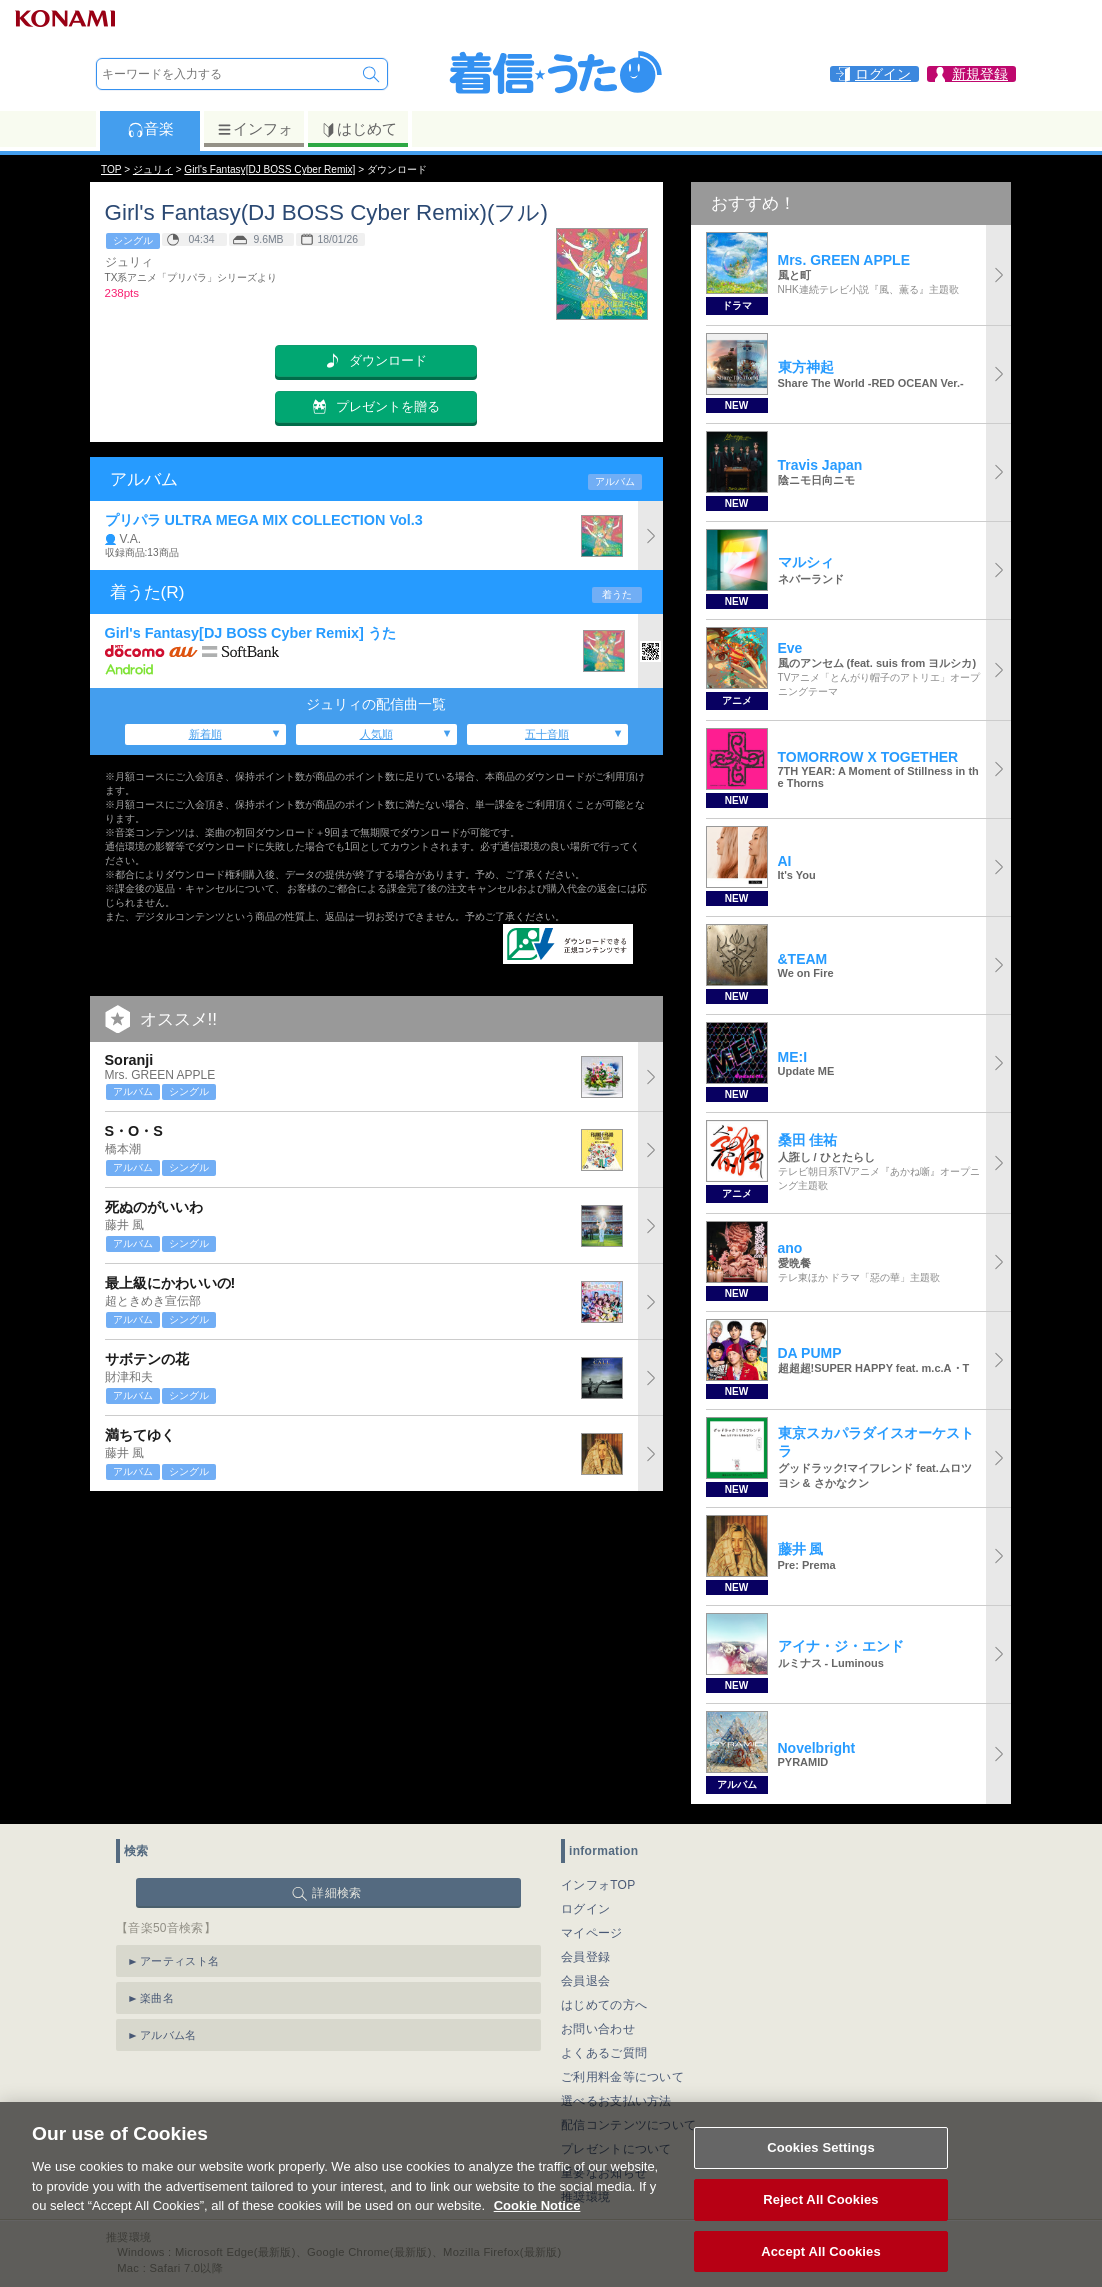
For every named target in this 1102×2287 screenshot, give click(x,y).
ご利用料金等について (622, 2077)
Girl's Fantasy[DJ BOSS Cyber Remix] (269, 169)
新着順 (205, 734)
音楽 (150, 129)
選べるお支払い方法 (616, 2101)
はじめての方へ (604, 2005)
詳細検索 (336, 1893)
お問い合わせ (598, 2029)
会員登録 (585, 1957)
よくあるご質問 (604, 2053)
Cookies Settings (821, 2167)
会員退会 (585, 1981)
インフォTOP (598, 1885)
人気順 (376, 734)
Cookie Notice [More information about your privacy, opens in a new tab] (537, 2225)
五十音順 (547, 734)
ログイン (585, 1909)
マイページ (592, 1933)
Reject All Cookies (820, 2218)
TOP (111, 169)
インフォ (254, 129)
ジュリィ (153, 169)
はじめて (358, 129)
